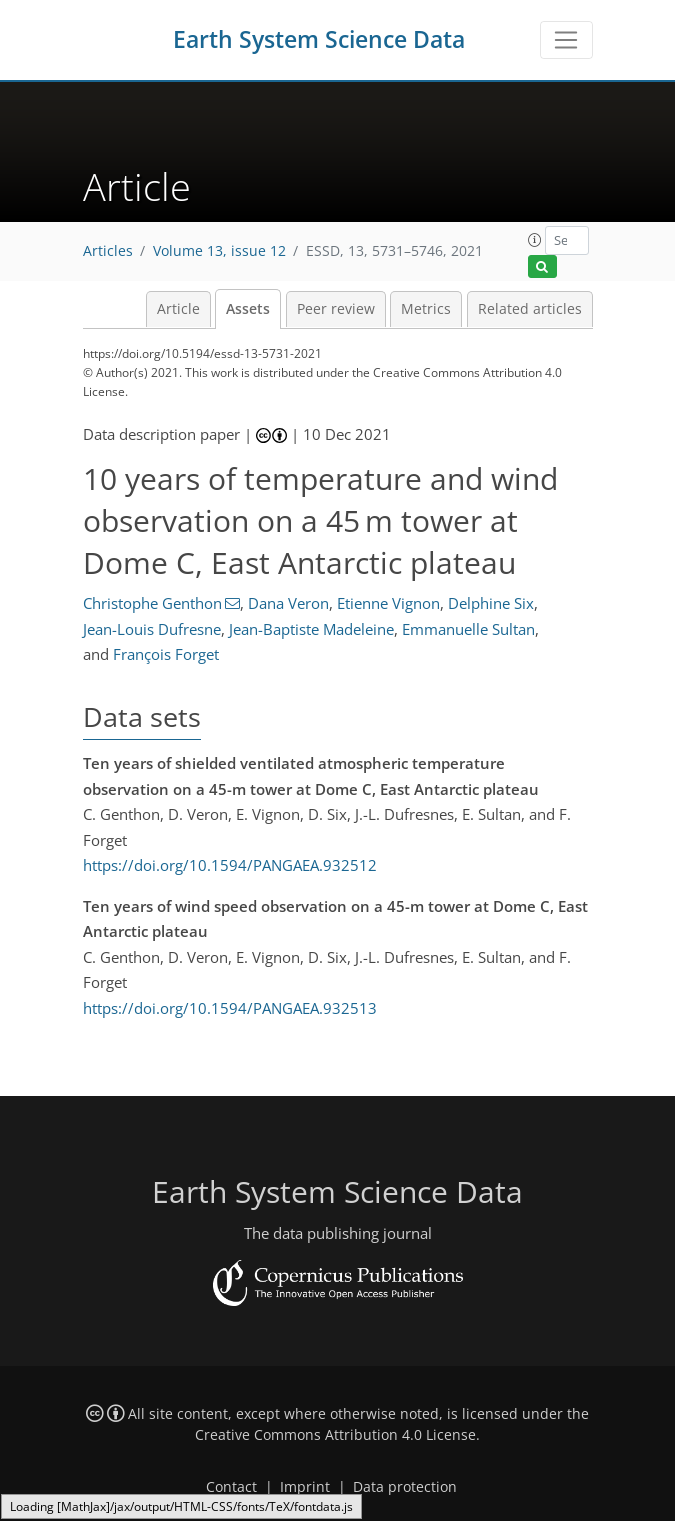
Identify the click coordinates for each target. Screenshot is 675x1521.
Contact (231, 1487)
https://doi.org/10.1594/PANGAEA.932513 (230, 1008)
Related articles (530, 309)
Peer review (336, 309)
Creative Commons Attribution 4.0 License (335, 1435)
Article (178, 309)
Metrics (426, 309)
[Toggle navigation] (566, 40)
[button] (535, 240)
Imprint (305, 1487)
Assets (248, 309)
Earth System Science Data (319, 39)
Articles (108, 251)
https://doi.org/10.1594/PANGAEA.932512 (230, 865)
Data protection (405, 1487)
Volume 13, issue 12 (219, 251)
